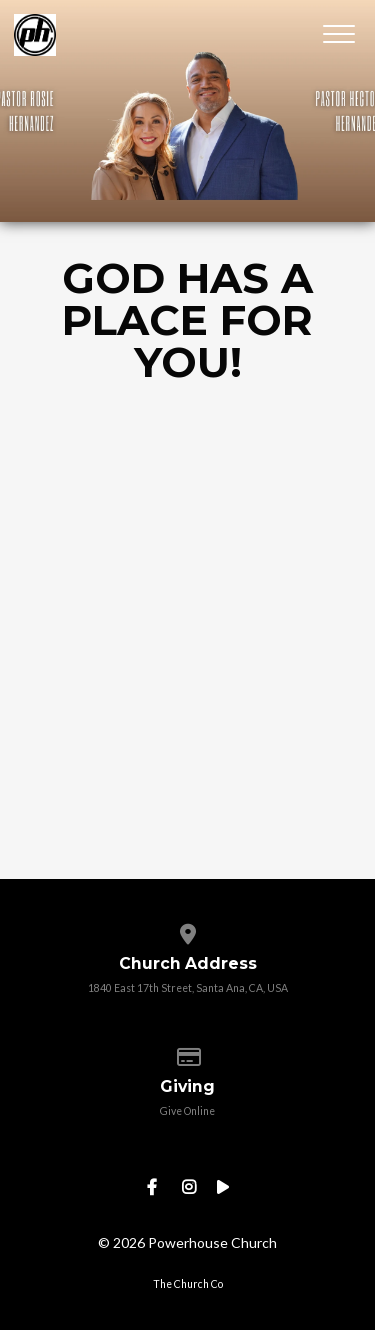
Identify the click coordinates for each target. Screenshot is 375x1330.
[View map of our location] (187, 930)
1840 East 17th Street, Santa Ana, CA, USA (188, 988)
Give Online (187, 1111)
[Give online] (187, 1053)
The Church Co (188, 1284)
